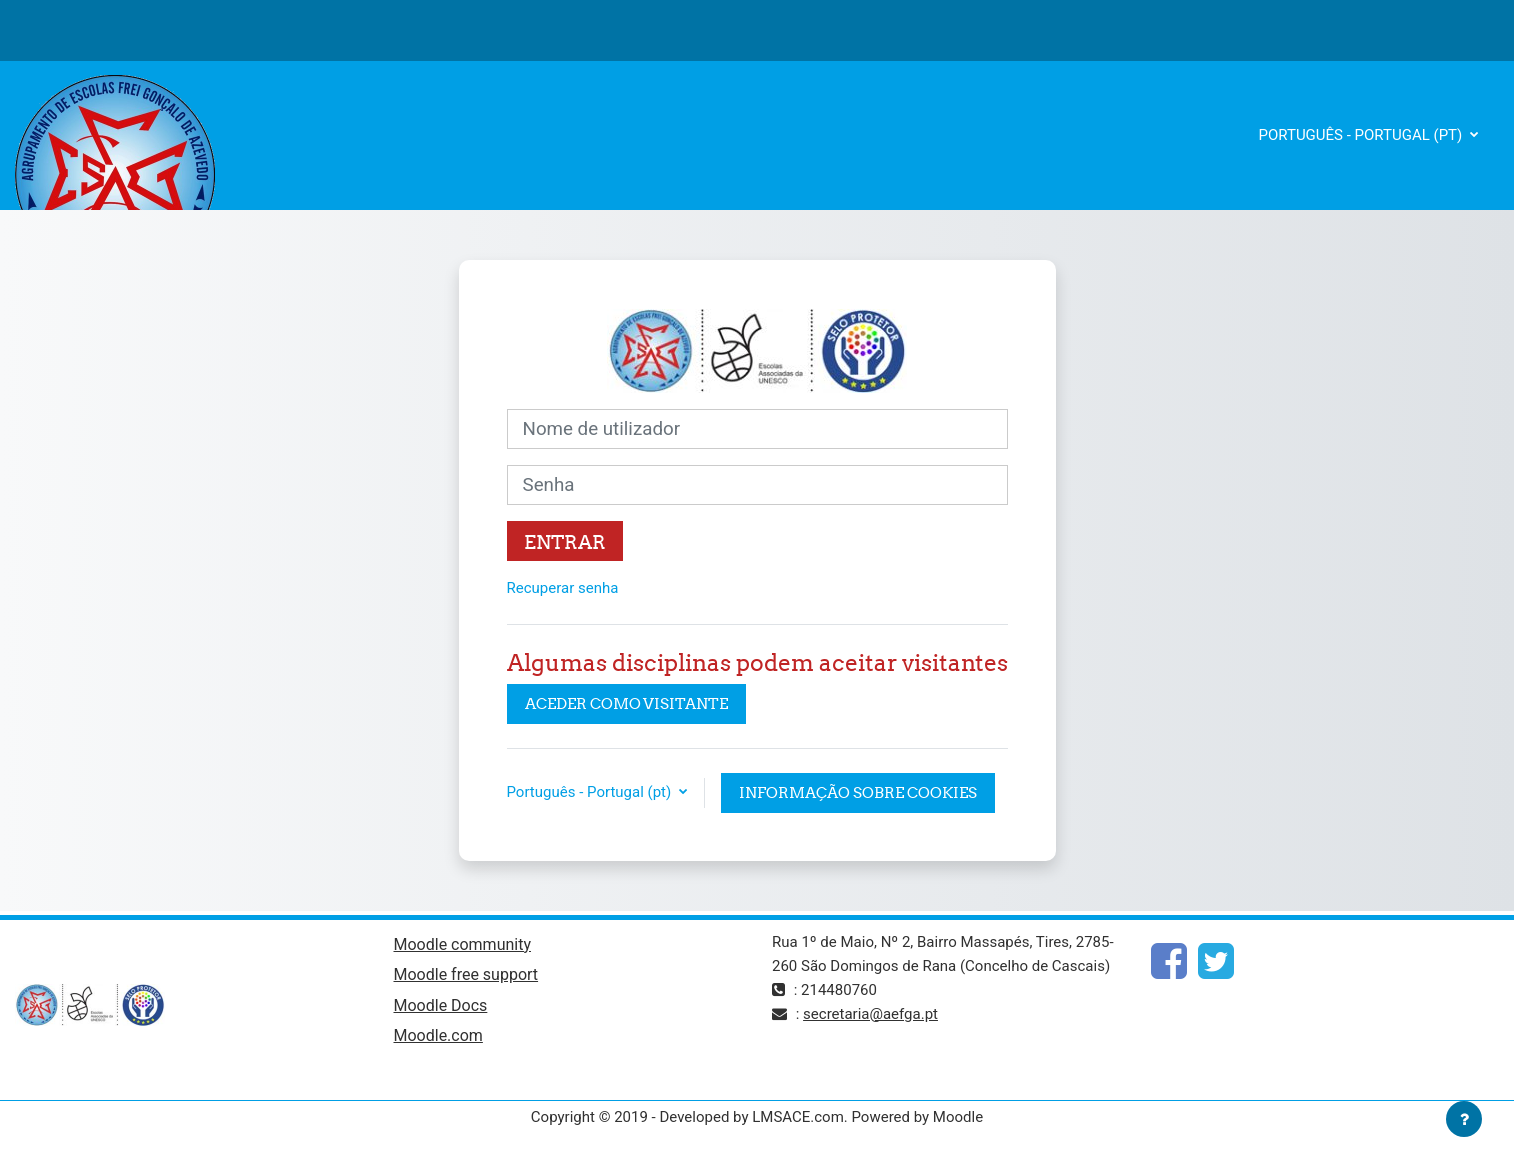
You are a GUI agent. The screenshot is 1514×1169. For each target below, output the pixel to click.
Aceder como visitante (626, 703)
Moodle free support (466, 974)
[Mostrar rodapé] (1464, 1119)
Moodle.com (438, 1035)
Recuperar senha (563, 588)
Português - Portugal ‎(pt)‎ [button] (591, 792)
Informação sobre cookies (858, 792)
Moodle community (463, 944)
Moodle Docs (441, 1005)
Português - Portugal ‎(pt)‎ (1363, 135)
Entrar (565, 542)
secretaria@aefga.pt (870, 1014)
